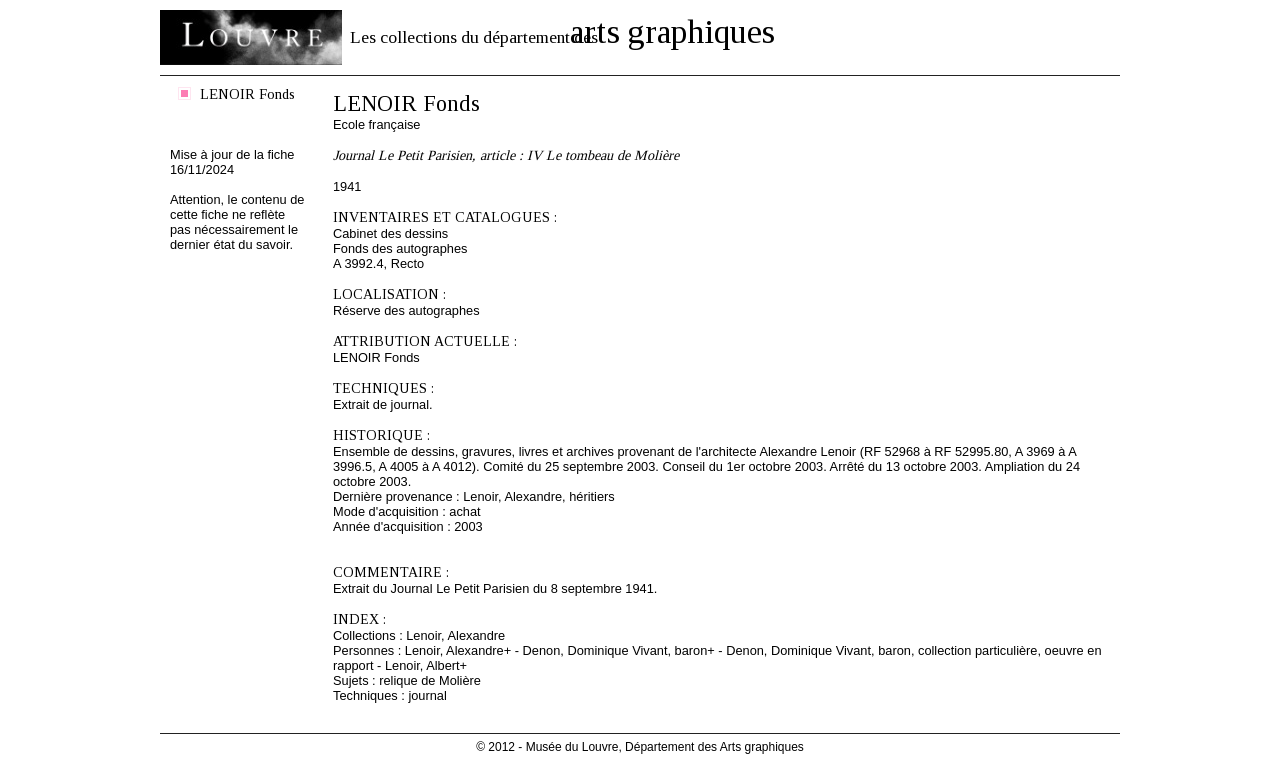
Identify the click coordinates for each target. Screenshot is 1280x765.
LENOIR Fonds (247, 94)
